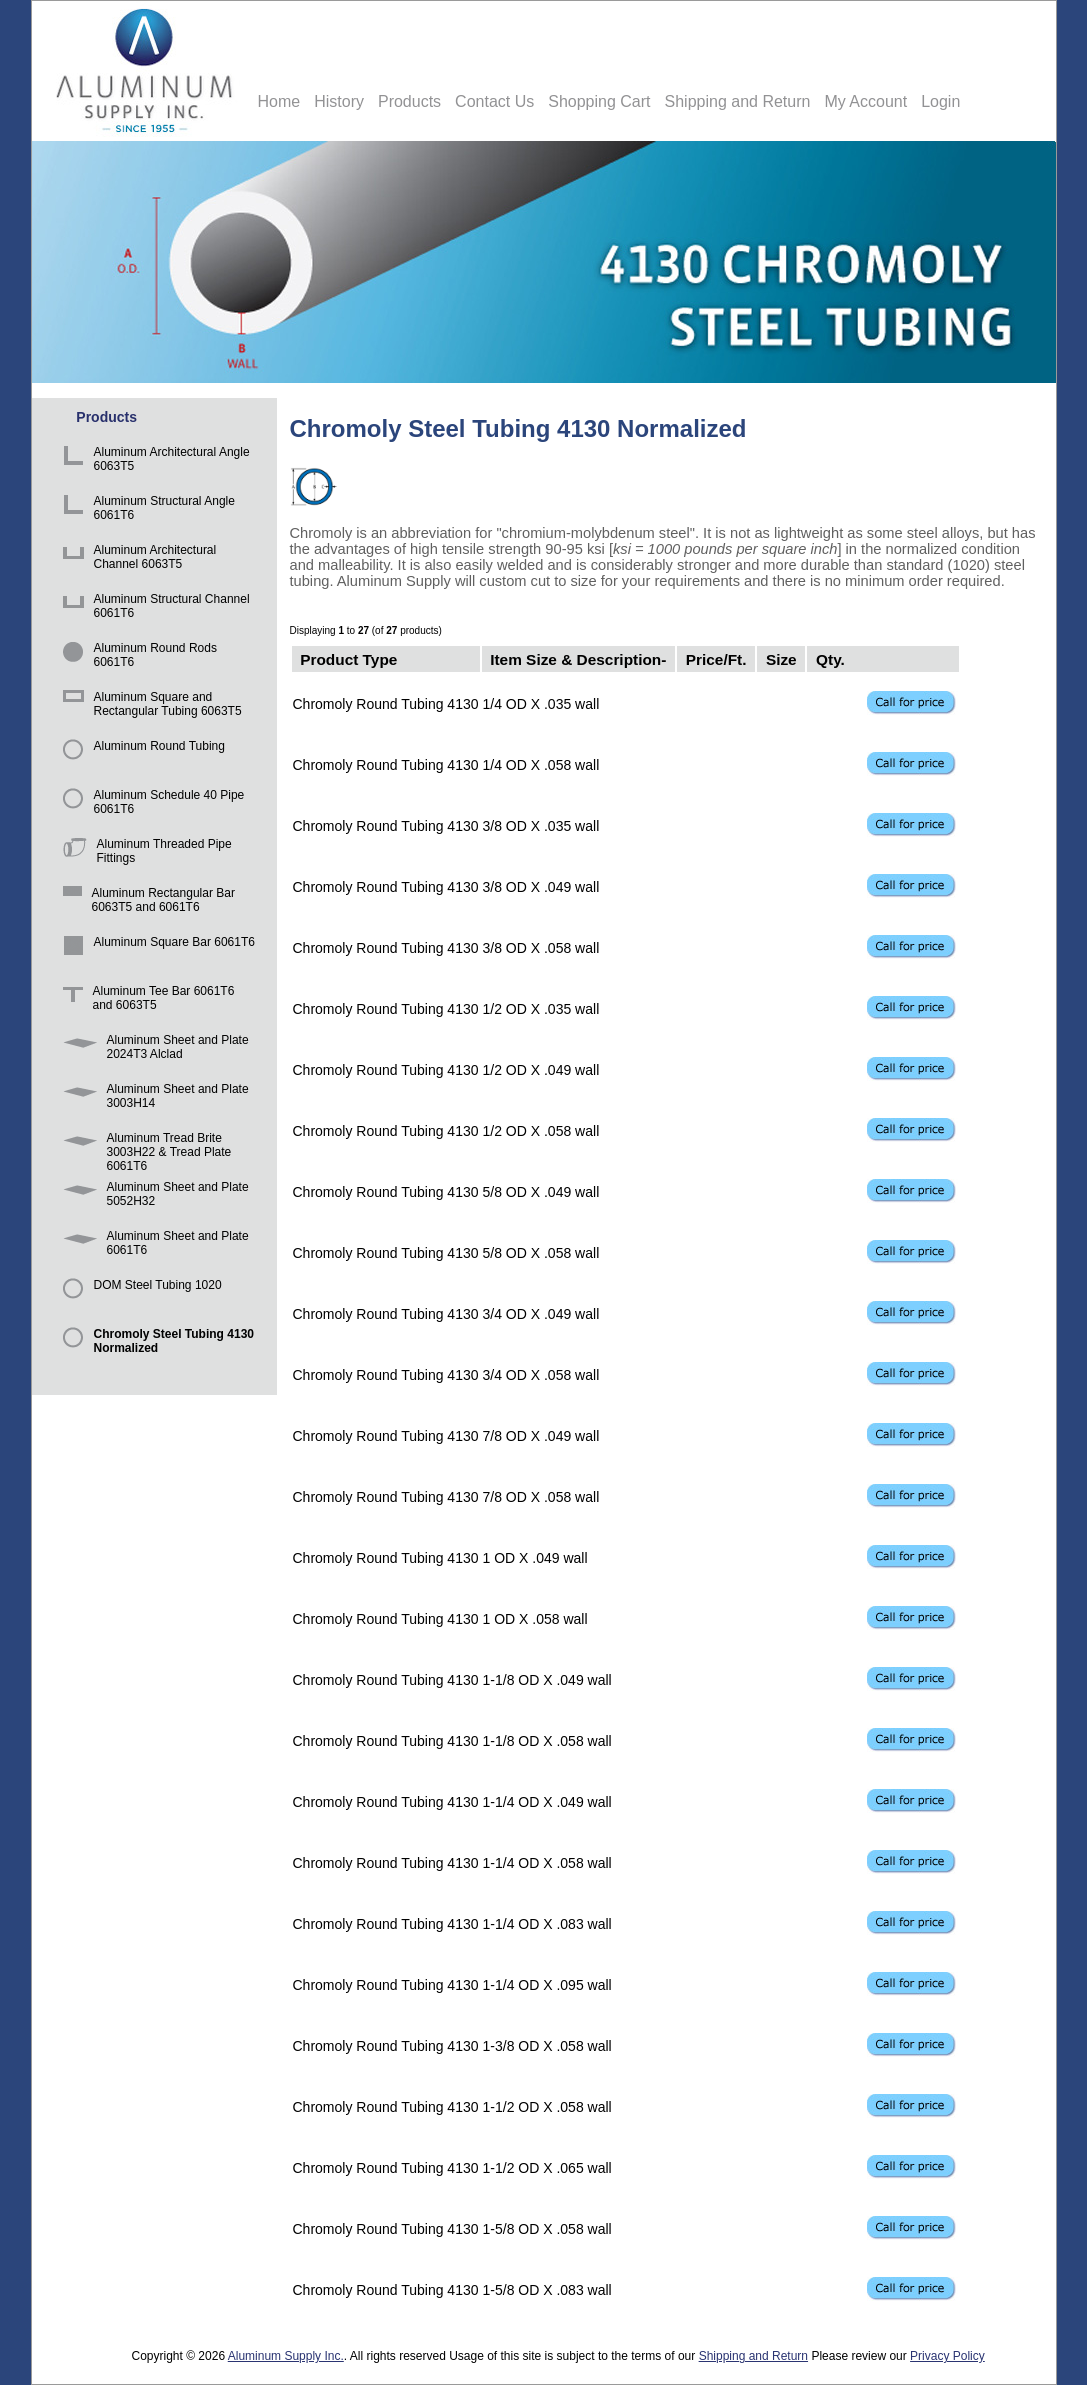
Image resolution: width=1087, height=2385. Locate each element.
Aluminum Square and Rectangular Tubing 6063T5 (149, 706)
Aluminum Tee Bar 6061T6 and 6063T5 (145, 1000)
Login (940, 101)
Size (781, 658)
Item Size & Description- (578, 658)
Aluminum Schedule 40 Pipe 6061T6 (150, 804)
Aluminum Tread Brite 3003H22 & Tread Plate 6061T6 (144, 1147)
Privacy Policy (947, 2356)
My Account (865, 101)
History (339, 101)
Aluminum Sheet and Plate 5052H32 (152, 1196)
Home (279, 101)
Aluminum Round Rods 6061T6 (136, 657)
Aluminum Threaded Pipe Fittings (144, 853)
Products (409, 101)
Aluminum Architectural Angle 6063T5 (153, 461)
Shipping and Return (738, 101)
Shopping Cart (599, 101)
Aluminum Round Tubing (140, 755)
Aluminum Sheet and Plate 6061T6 (152, 1245)
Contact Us (494, 101)
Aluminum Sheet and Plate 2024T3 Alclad (152, 1049)
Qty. (830, 658)
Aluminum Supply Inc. (286, 2356)
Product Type (348, 658)
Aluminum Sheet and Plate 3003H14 (152, 1098)
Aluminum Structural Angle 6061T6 (145, 510)
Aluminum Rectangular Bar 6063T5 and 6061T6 (145, 902)
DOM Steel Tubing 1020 (139, 1294)
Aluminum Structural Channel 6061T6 (153, 608)
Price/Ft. (716, 658)
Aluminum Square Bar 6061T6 (155, 951)
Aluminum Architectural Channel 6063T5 (136, 559)
